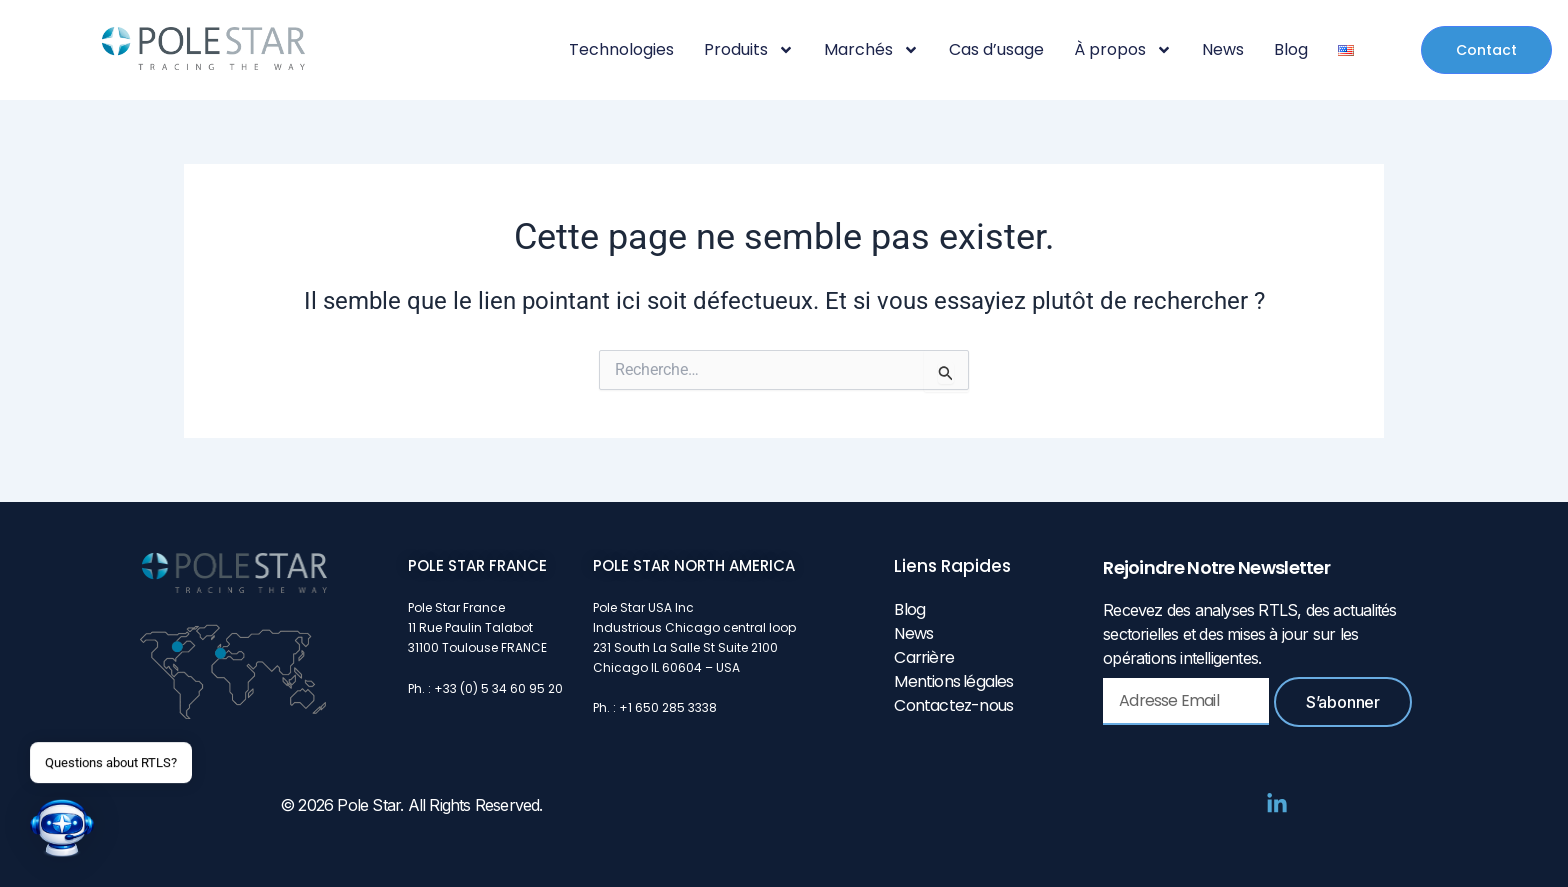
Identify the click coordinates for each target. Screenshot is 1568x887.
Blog (1291, 50)
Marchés (871, 50)
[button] (62, 828)
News (1223, 50)
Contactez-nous (953, 705)
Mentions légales (953, 681)
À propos (1123, 50)
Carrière (924, 657)
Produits (749, 50)
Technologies (621, 50)
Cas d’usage (996, 50)
